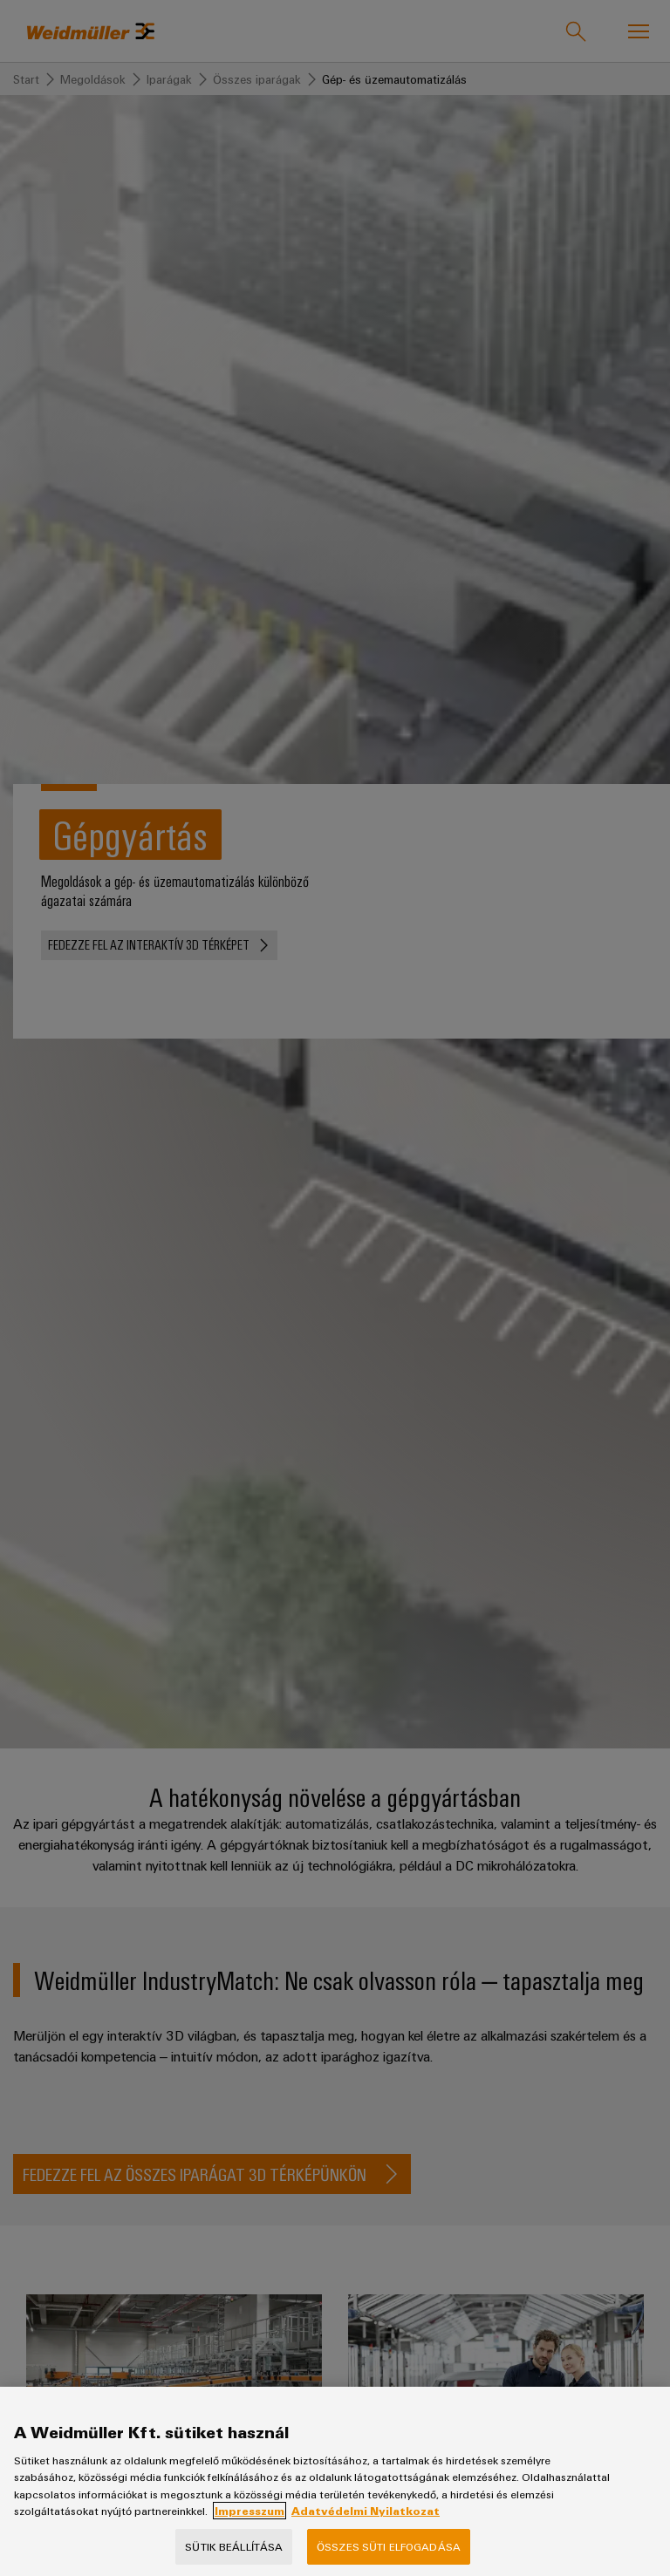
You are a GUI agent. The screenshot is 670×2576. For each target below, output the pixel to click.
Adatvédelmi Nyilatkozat (365, 2526)
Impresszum (249, 2526)
